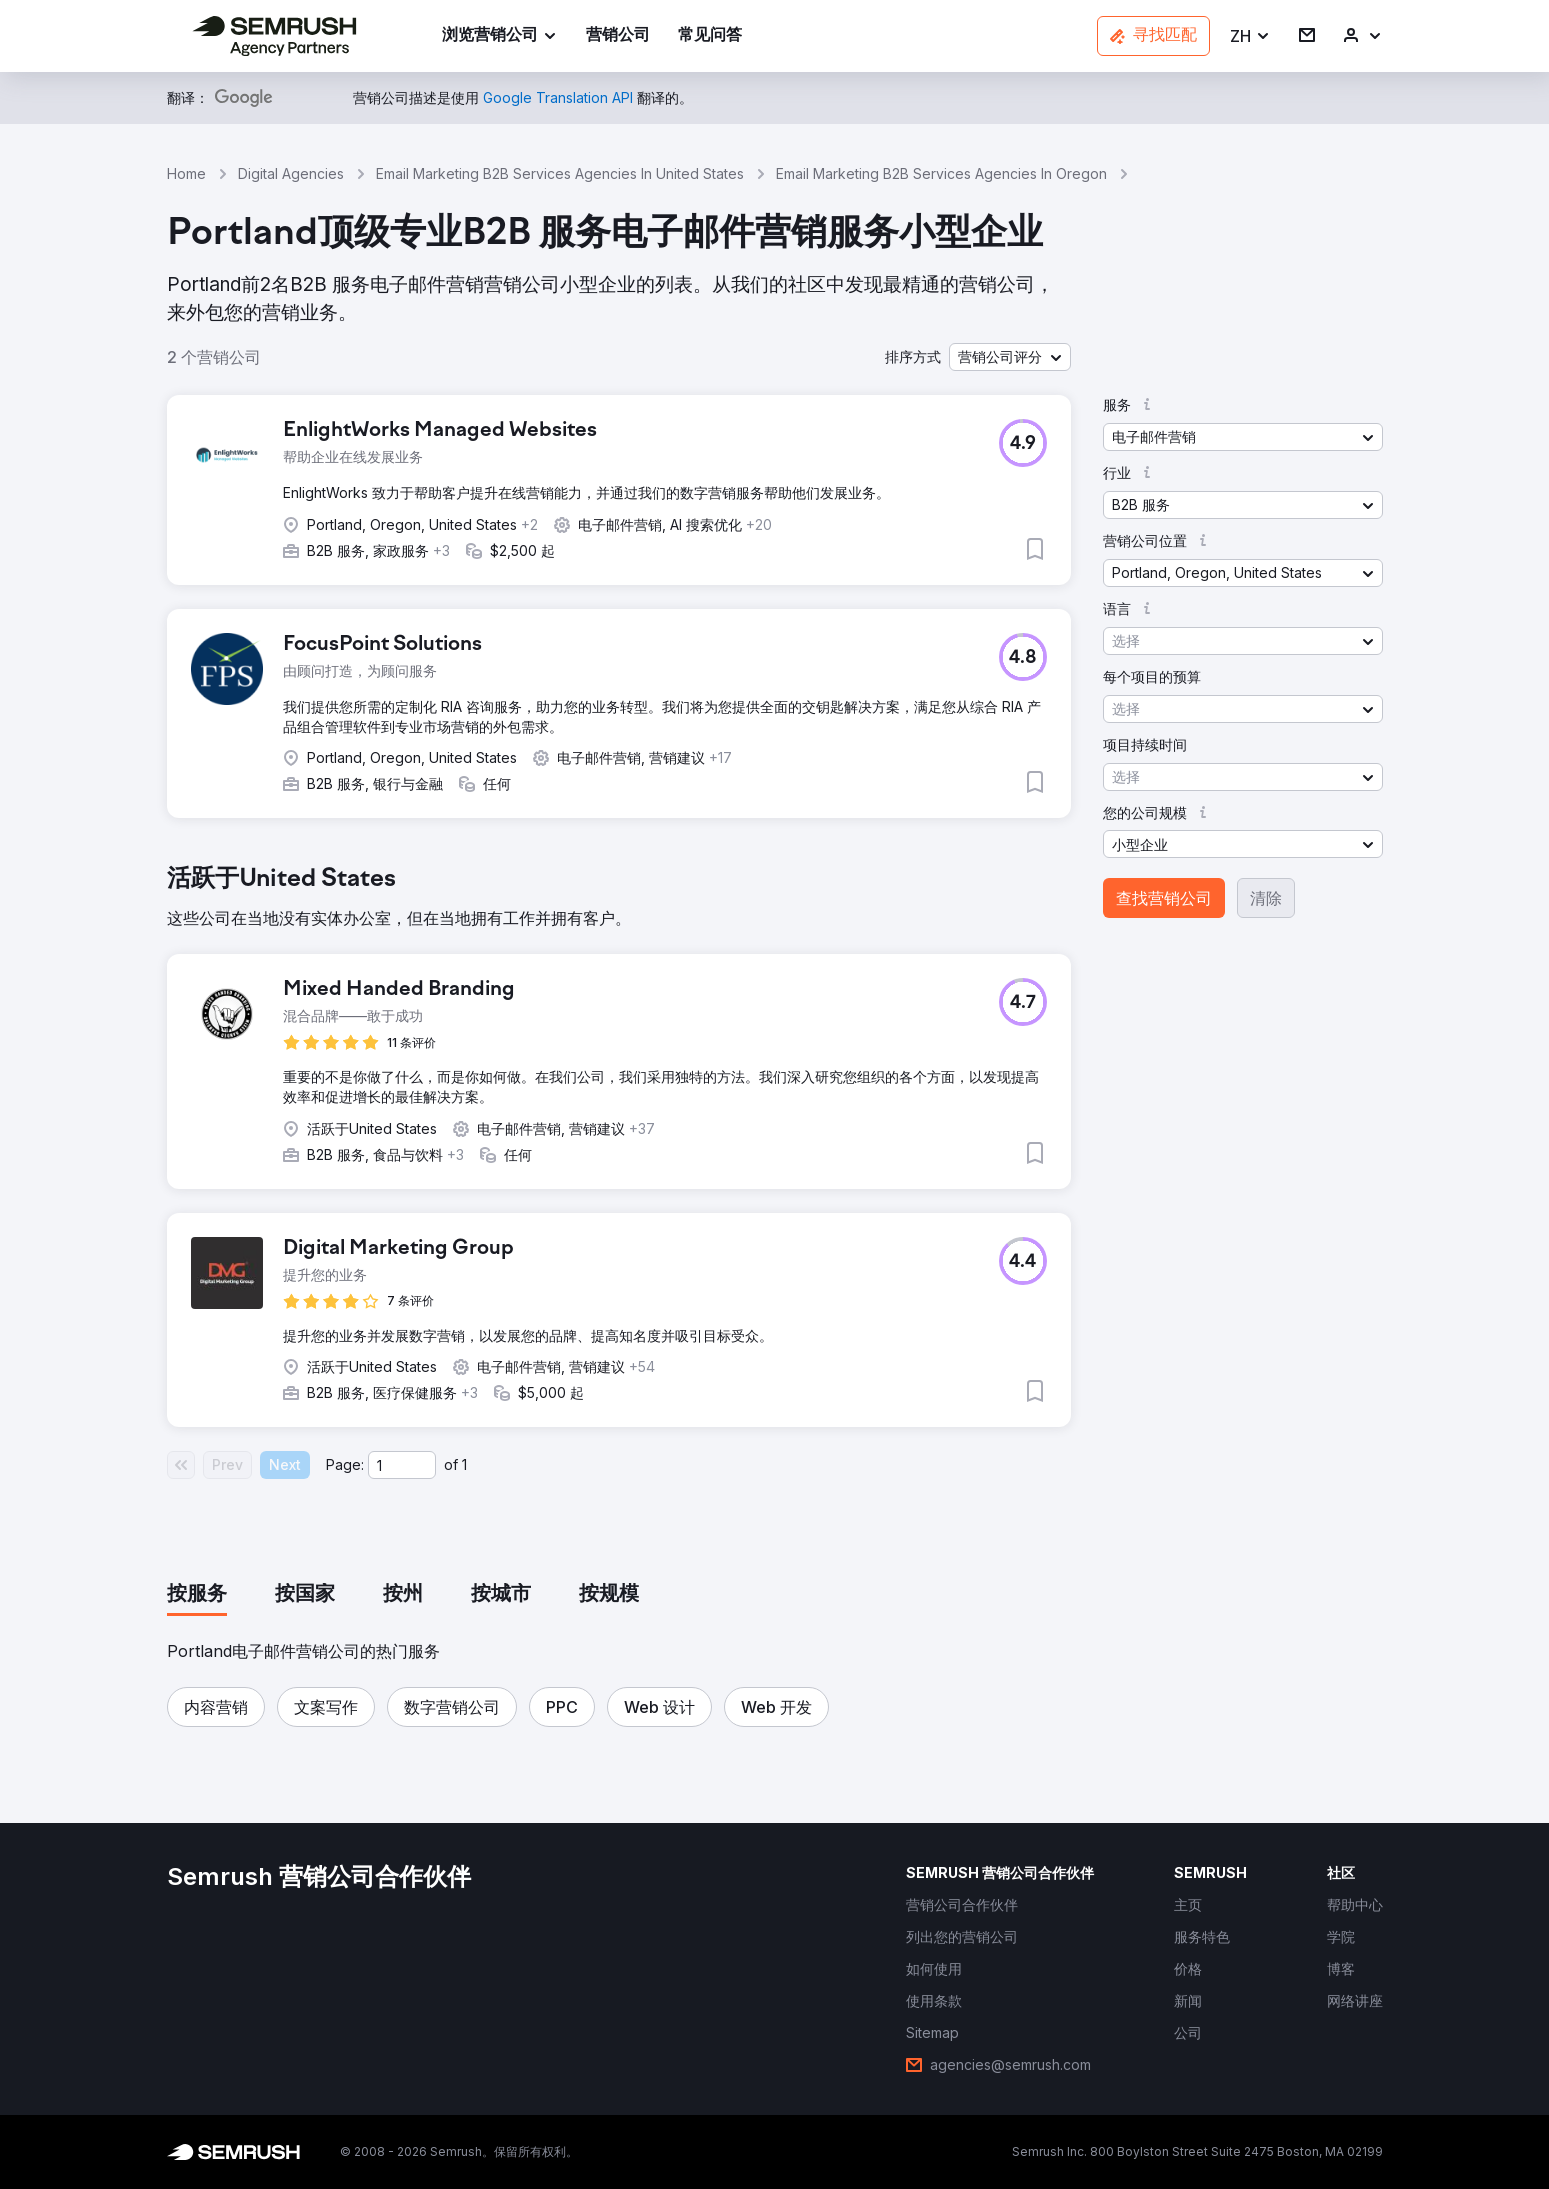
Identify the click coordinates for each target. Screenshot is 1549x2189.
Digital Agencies (291, 173)
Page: (345, 1464)
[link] (618, 36)
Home (186, 173)
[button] (1250, 36)
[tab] (197, 1595)
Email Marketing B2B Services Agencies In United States (560, 173)
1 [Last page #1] (464, 1464)
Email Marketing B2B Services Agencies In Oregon (941, 173)
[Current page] (402, 1465)
